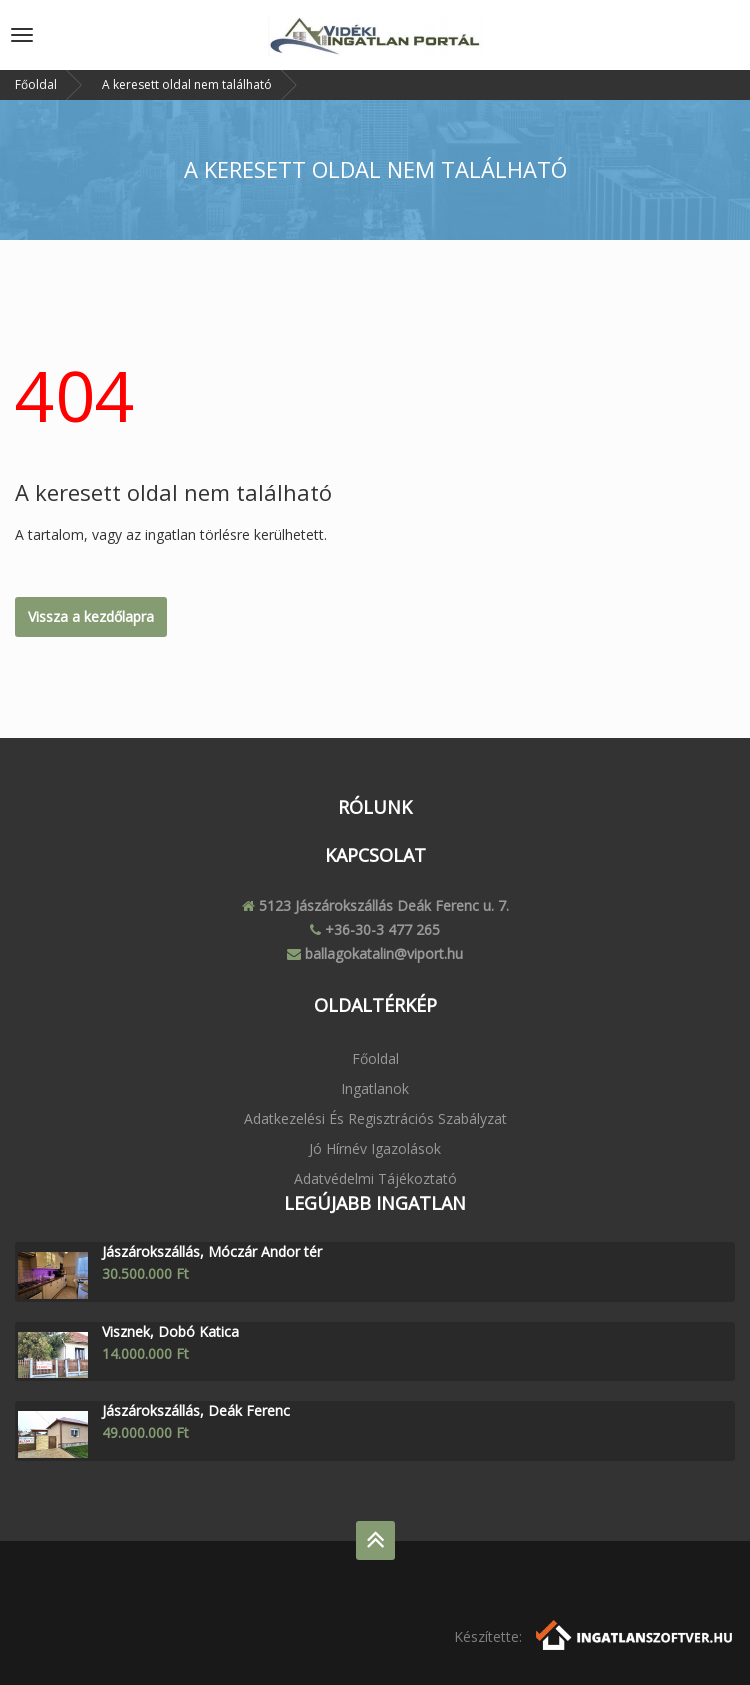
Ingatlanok (375, 1088)
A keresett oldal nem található (187, 84)
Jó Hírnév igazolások (375, 1148)
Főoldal (36, 84)
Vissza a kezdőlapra (91, 616)
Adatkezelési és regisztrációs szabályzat (375, 1118)
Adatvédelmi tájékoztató (375, 1178)
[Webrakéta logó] (635, 1633)
